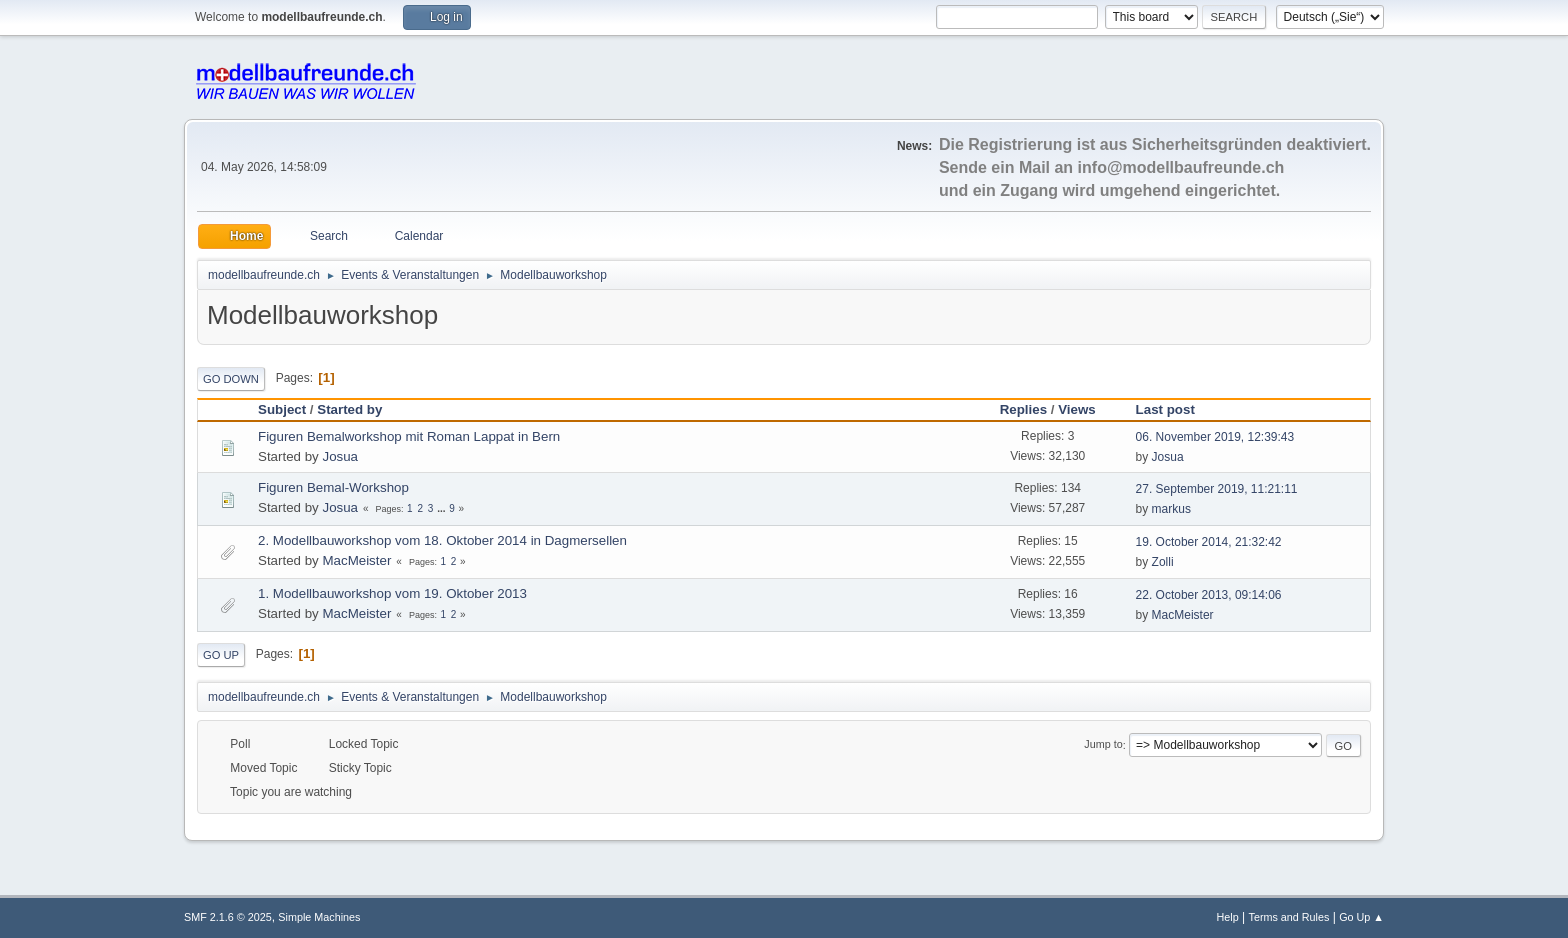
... (442, 508)
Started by (349, 409)
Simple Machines (319, 917)
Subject (282, 409)
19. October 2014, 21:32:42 (1209, 542)
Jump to (1103, 745)
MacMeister (356, 560)
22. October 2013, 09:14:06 (1209, 595)
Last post (1174, 409)
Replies (1023, 409)
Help (1228, 917)
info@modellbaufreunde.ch (1181, 167)
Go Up (221, 655)
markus (1171, 509)
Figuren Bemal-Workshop (333, 487)
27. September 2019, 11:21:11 (1217, 489)
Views (1077, 409)
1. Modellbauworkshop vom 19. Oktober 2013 (392, 593)
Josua (340, 456)
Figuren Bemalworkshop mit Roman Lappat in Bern (409, 436)
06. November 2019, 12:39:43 (1215, 437)
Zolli (1163, 562)
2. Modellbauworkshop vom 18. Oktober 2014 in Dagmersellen (442, 540)
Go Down (231, 379)
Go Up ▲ (1361, 917)
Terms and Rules (1289, 917)
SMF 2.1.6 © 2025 (228, 917)
